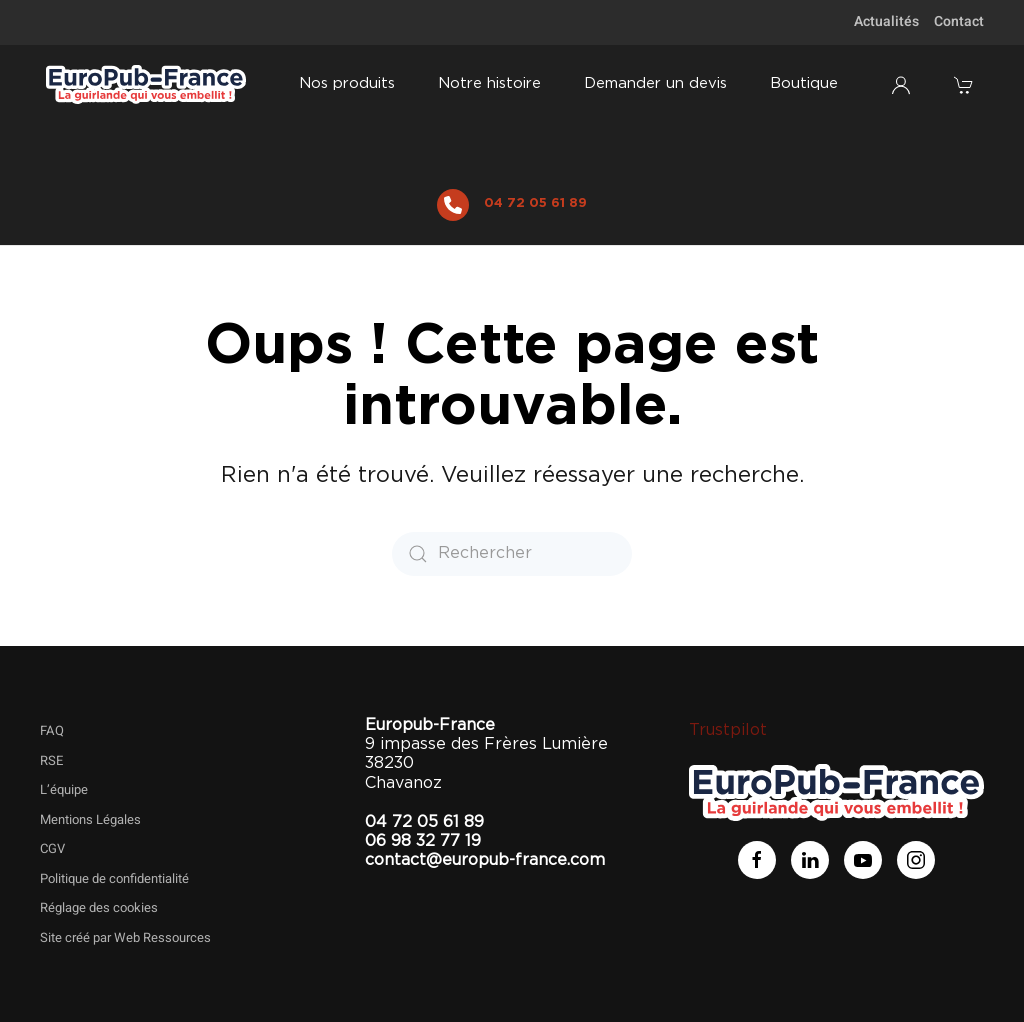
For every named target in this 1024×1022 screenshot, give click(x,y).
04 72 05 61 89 (535, 203)
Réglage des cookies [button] (99, 907)
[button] (966, 85)
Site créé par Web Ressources (125, 937)
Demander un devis (655, 83)
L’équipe (64, 789)
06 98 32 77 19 (423, 841)
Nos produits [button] (347, 83)
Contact (959, 21)
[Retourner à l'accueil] (146, 85)
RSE (51, 760)
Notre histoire (489, 83)
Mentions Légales (90, 819)
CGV (52, 848)
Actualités (886, 21)
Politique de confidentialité (114, 878)
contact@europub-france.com (485, 860)
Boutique (804, 83)
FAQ (52, 730)
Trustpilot (728, 730)
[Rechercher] (512, 554)
